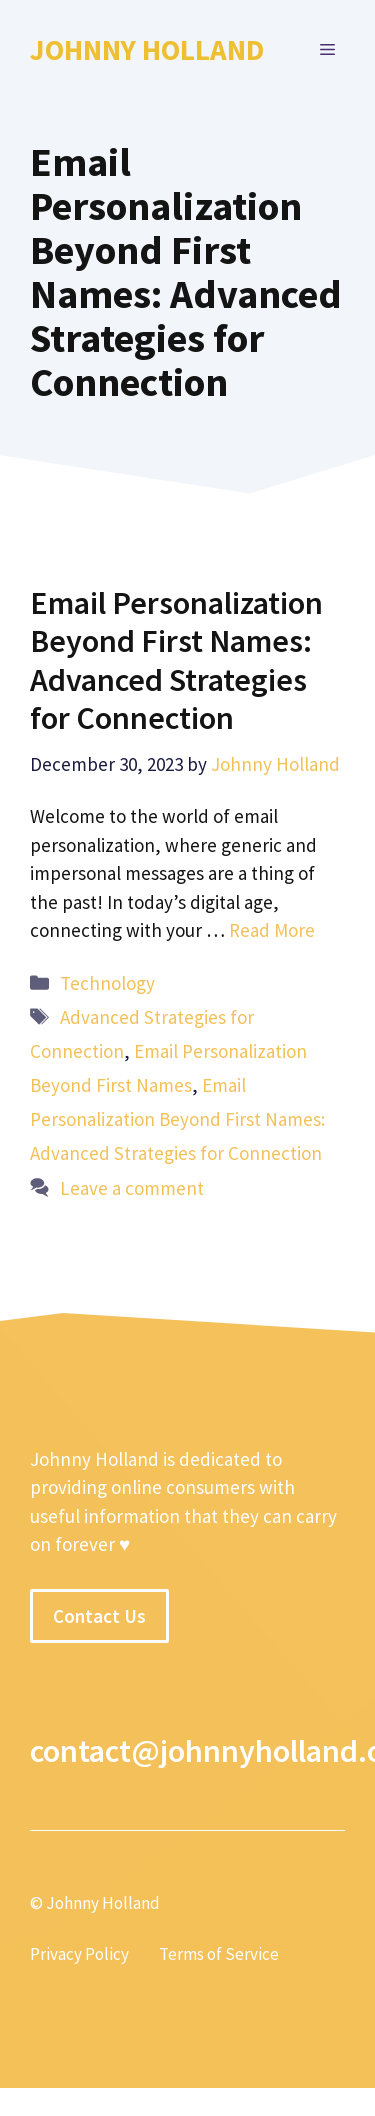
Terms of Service (219, 1954)
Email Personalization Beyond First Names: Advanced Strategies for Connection (176, 660)
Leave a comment (132, 1188)
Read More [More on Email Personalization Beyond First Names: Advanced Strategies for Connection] (272, 930)
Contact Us (99, 1616)
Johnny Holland (147, 49)
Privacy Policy (79, 1954)
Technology (107, 983)
